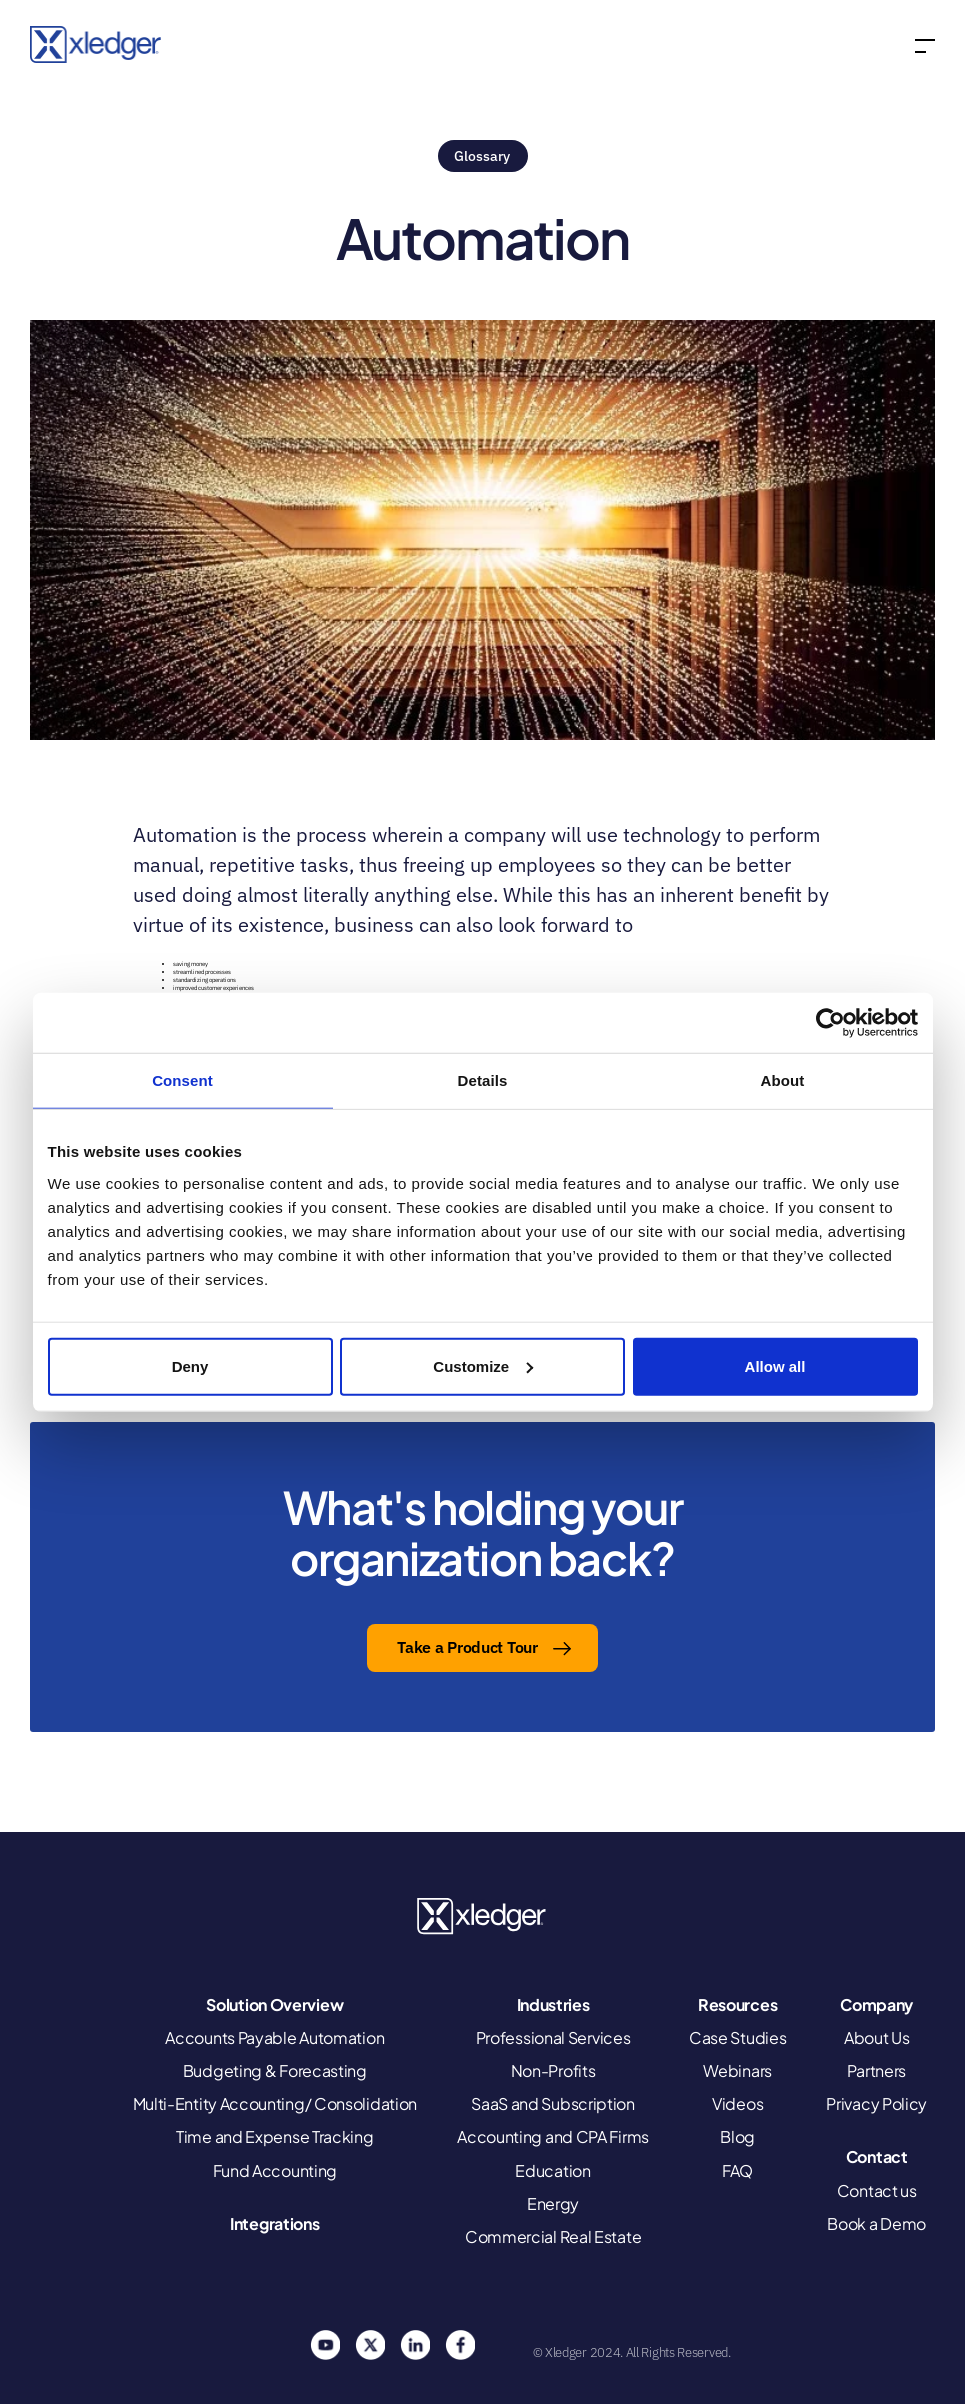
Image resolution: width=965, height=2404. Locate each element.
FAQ (737, 2170)
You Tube (325, 2345)
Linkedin (415, 2345)
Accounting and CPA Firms (553, 2136)
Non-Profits (553, 2070)
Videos (737, 2103)
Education (552, 2170)
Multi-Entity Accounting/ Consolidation (275, 2103)
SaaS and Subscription (553, 2103)
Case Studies (737, 2037)
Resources (737, 2004)
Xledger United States (482, 1916)
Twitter (370, 2345)
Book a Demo (876, 2223)
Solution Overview (274, 2004)
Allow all (775, 1365)
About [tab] (783, 1080)
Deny (190, 1365)
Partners (876, 2070)
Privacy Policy (876, 2103)
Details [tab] (483, 1080)
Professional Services (553, 2037)
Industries (553, 2004)
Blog (737, 2136)
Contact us (877, 2190)
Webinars (737, 2070)
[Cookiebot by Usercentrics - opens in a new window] (830, 1023)
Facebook (460, 2345)
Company (876, 2004)
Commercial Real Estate (553, 2236)
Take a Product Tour (467, 1647)
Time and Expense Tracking (275, 2136)
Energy (553, 2203)
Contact (877, 2156)
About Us (877, 2037)
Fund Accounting (275, 2170)
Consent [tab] (182, 1080)
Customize (483, 1365)
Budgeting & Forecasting (275, 2070)
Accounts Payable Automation (274, 2037)
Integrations (274, 2223)
